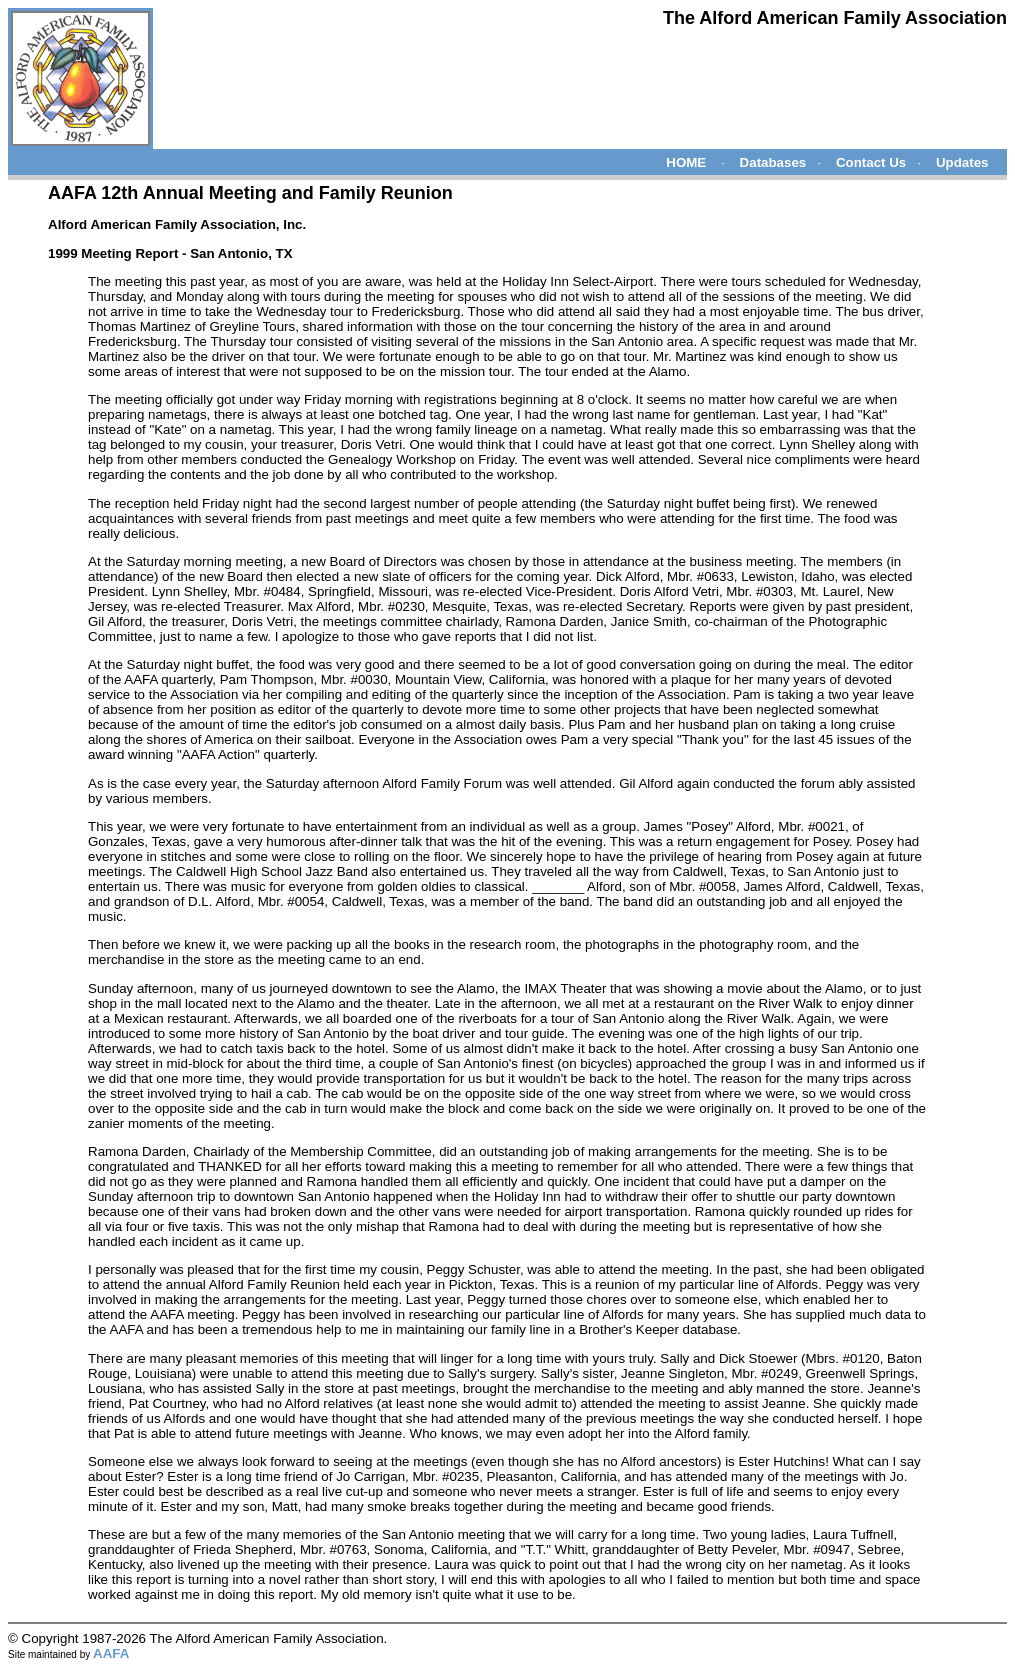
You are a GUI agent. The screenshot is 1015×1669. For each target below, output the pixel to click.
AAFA (111, 1653)
